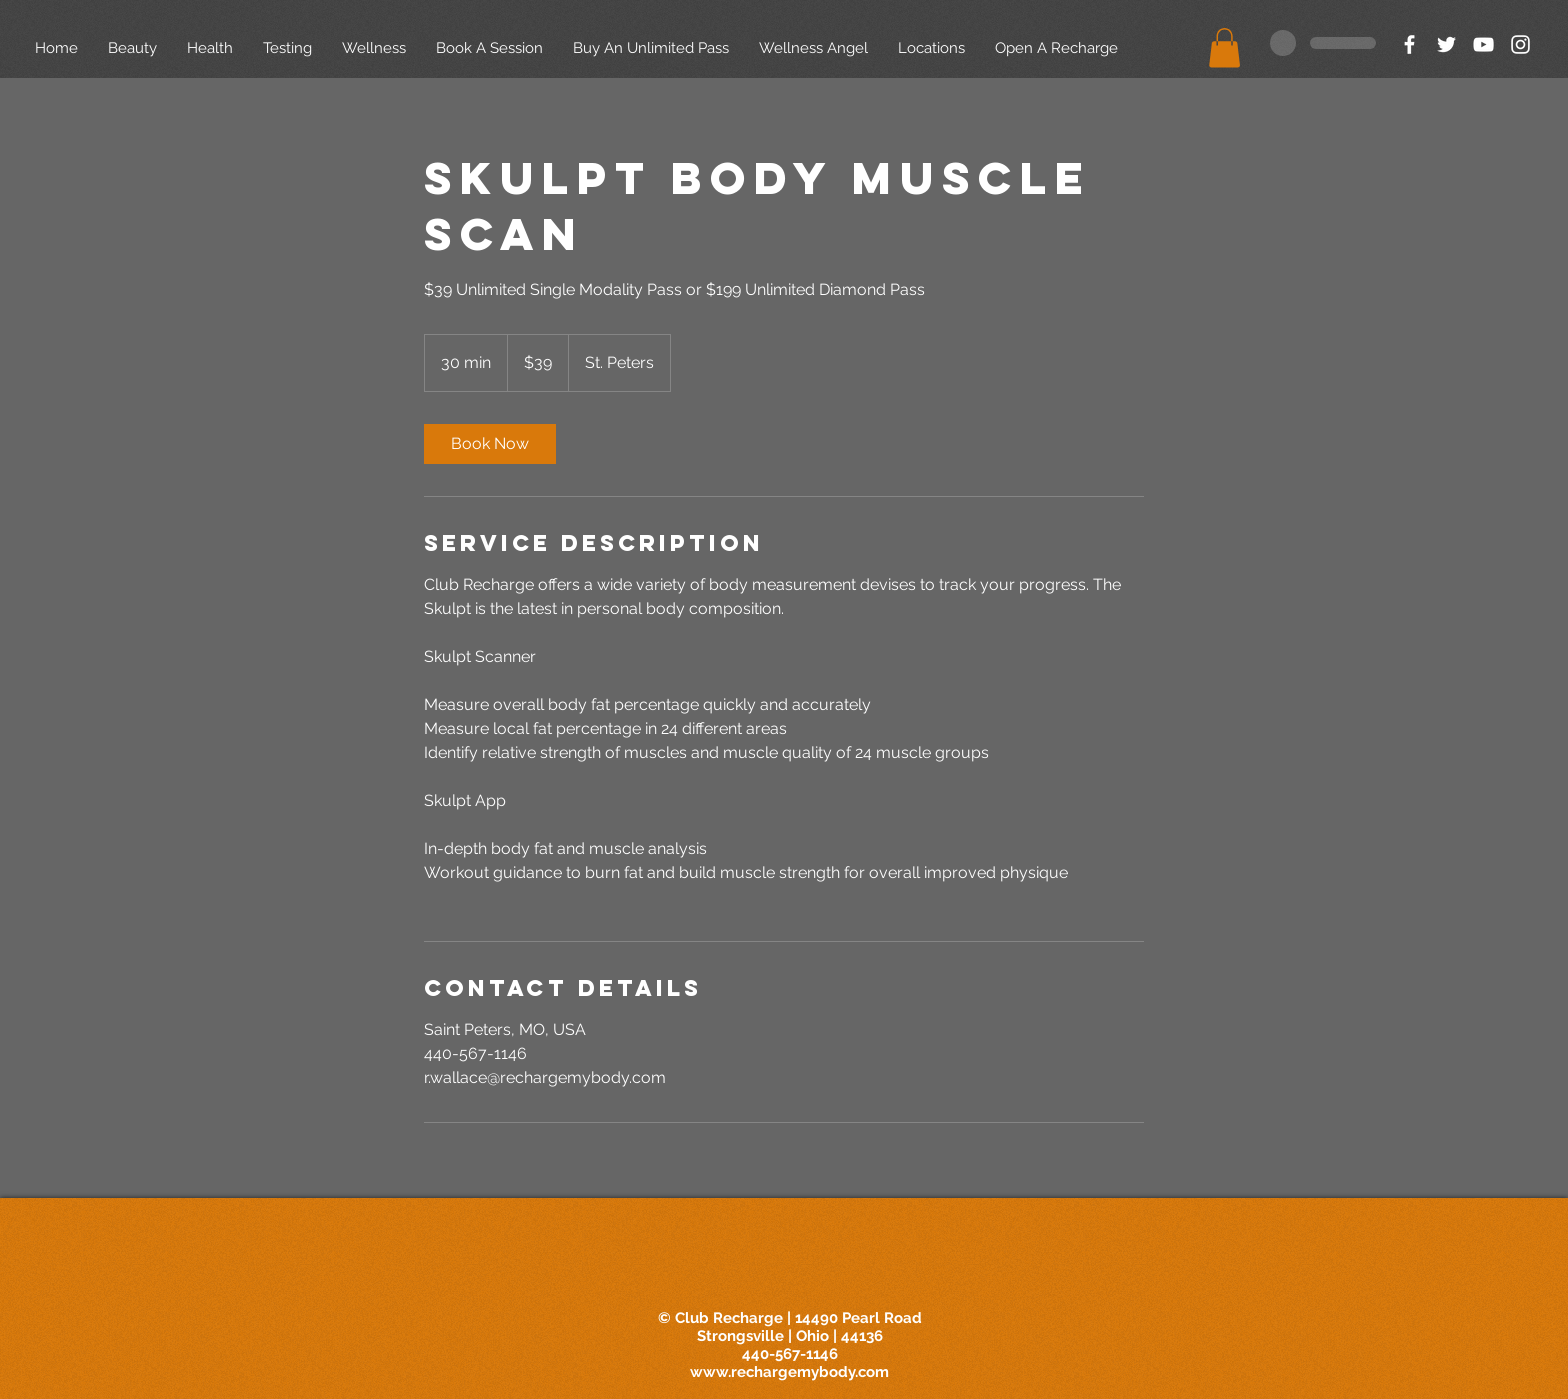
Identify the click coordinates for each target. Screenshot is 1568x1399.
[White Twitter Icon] (1446, 44)
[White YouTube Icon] (1483, 44)
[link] (490, 444)
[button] (1224, 47)
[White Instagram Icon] (1520, 44)
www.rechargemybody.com (789, 1372)
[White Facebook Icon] (1409, 44)
